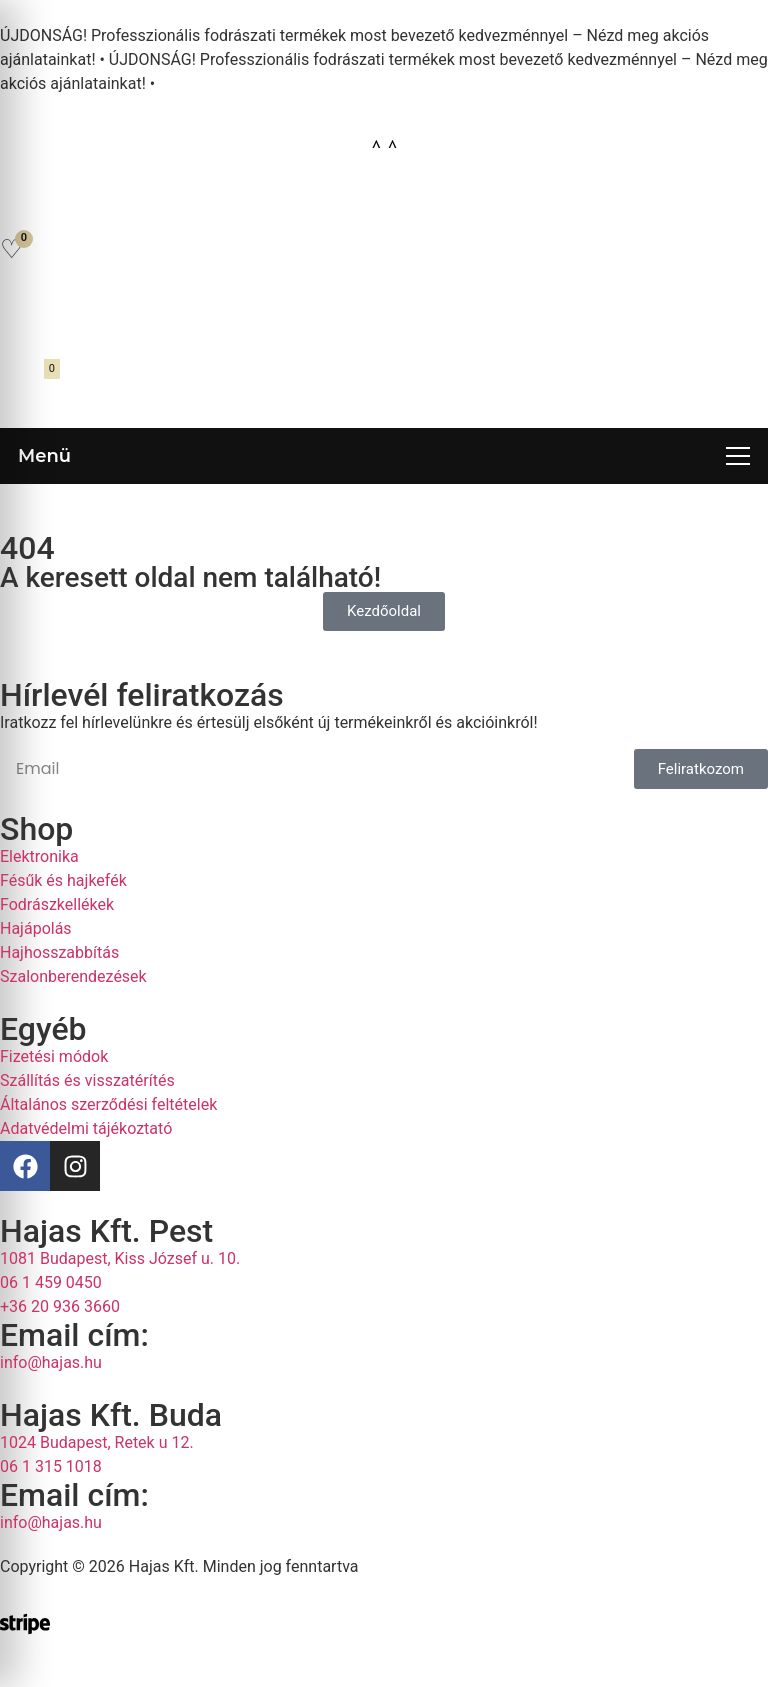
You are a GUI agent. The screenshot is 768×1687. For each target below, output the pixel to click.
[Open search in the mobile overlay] (384, 202)
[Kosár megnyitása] (27, 381)
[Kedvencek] (11, 249)
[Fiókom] (23, 312)
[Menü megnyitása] (384, 456)
